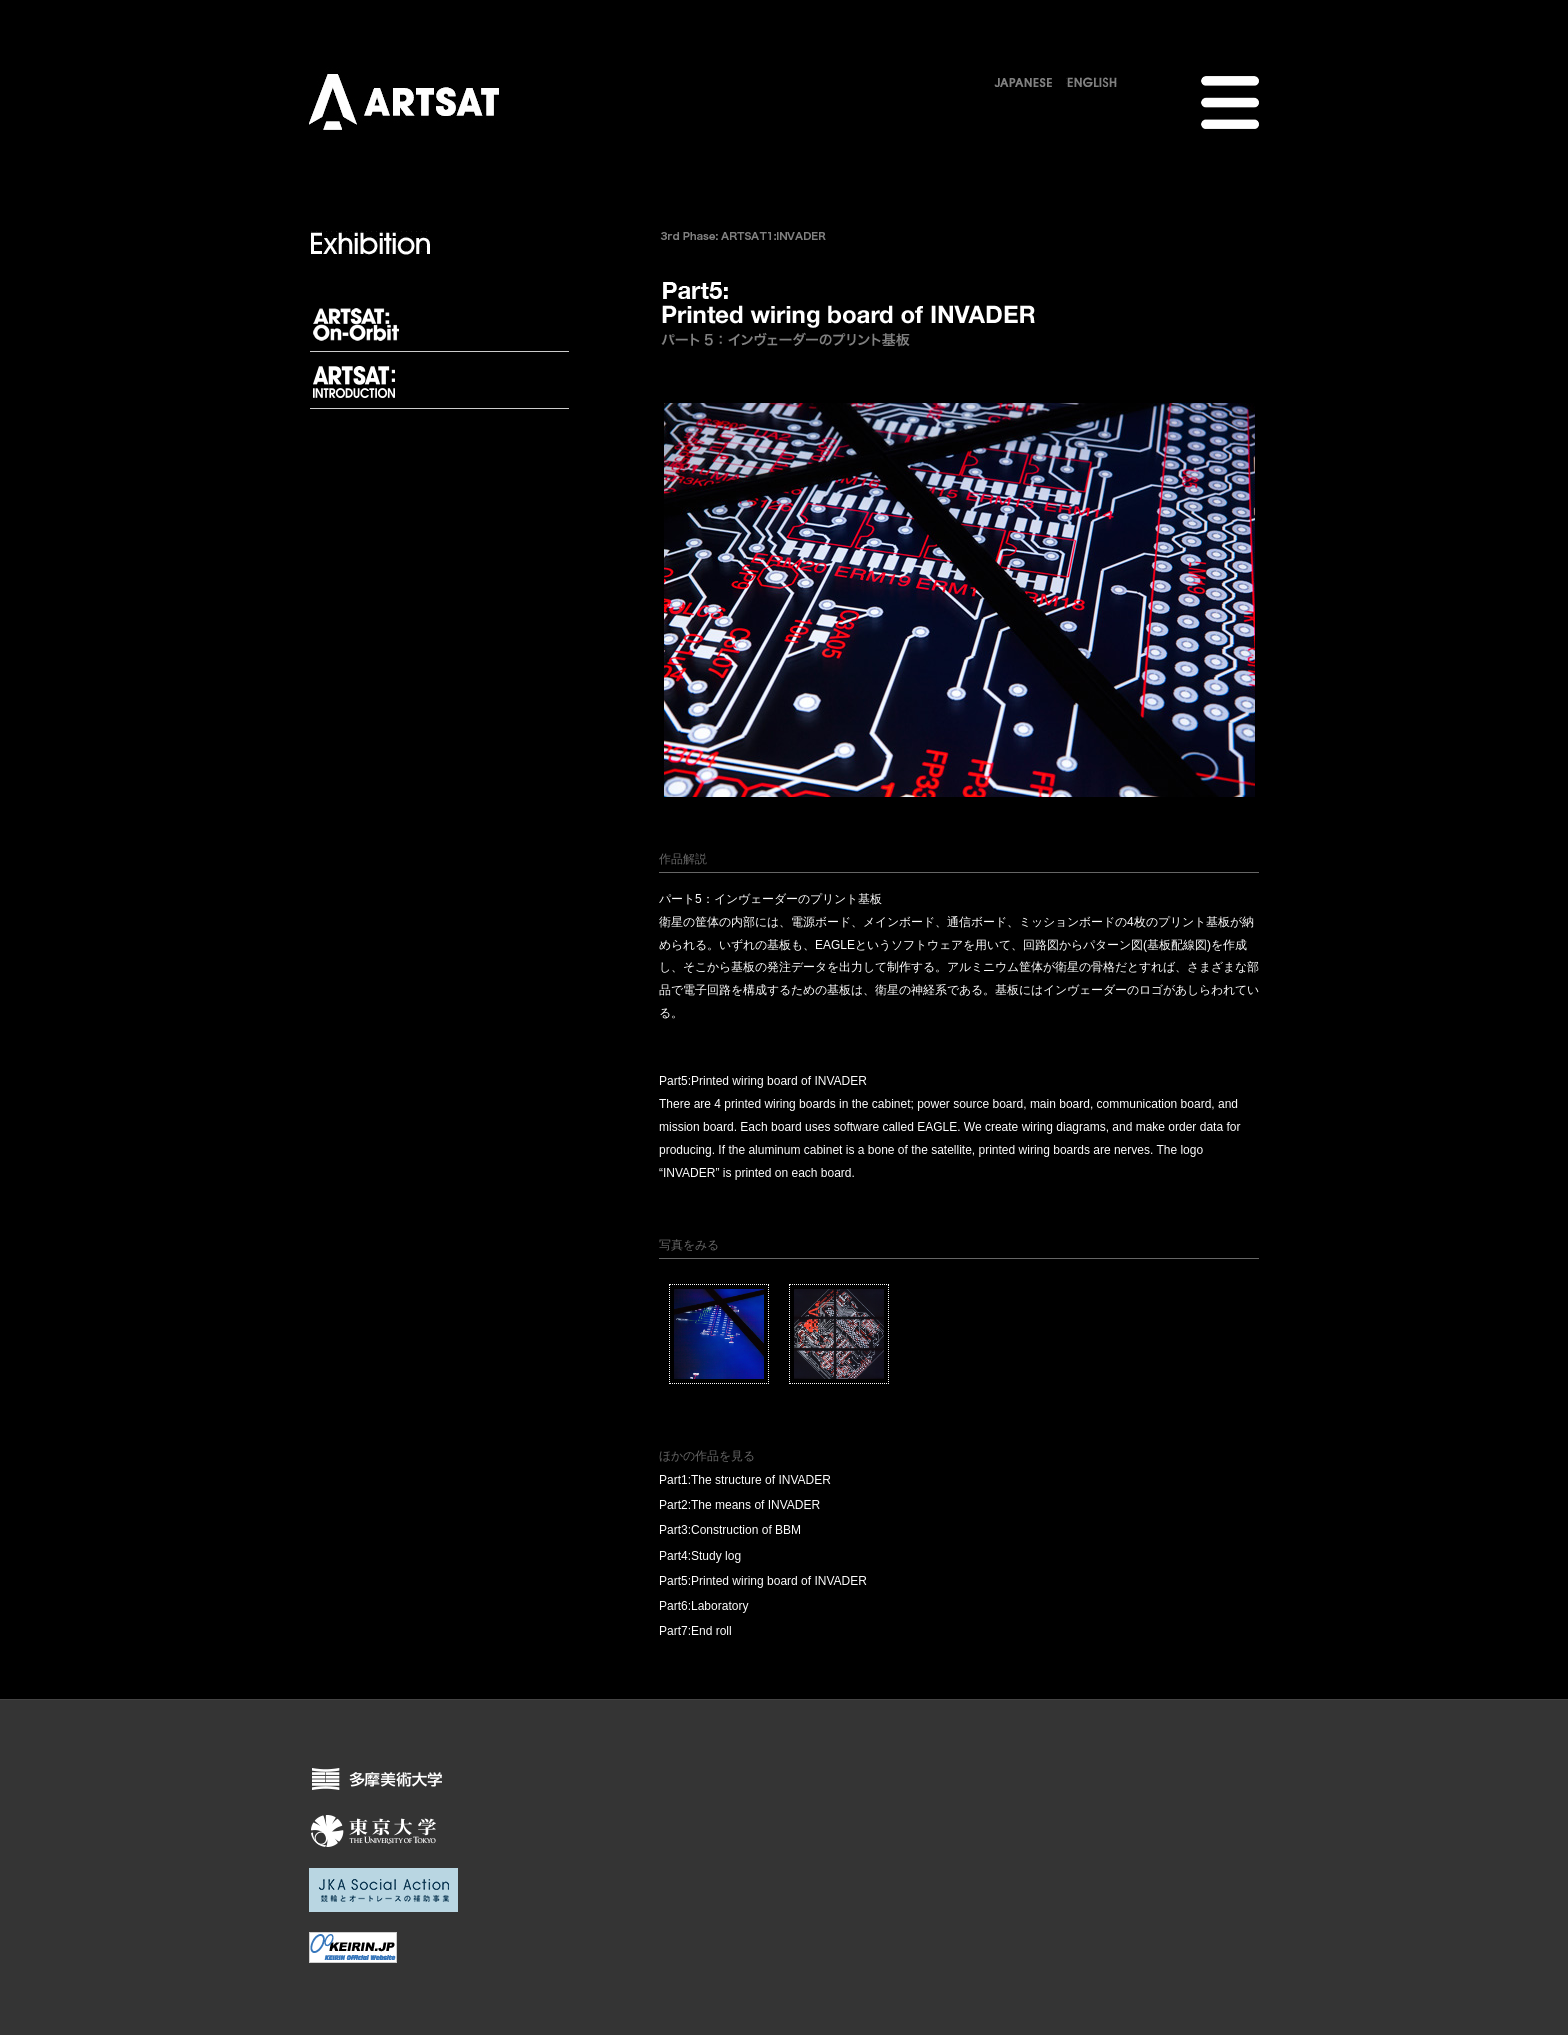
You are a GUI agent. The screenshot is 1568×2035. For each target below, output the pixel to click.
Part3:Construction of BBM (730, 1530)
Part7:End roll (695, 1631)
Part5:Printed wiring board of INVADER (763, 1581)
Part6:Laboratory (703, 1606)
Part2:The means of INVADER (739, 1505)
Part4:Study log (700, 1556)
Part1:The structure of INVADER (745, 1480)
